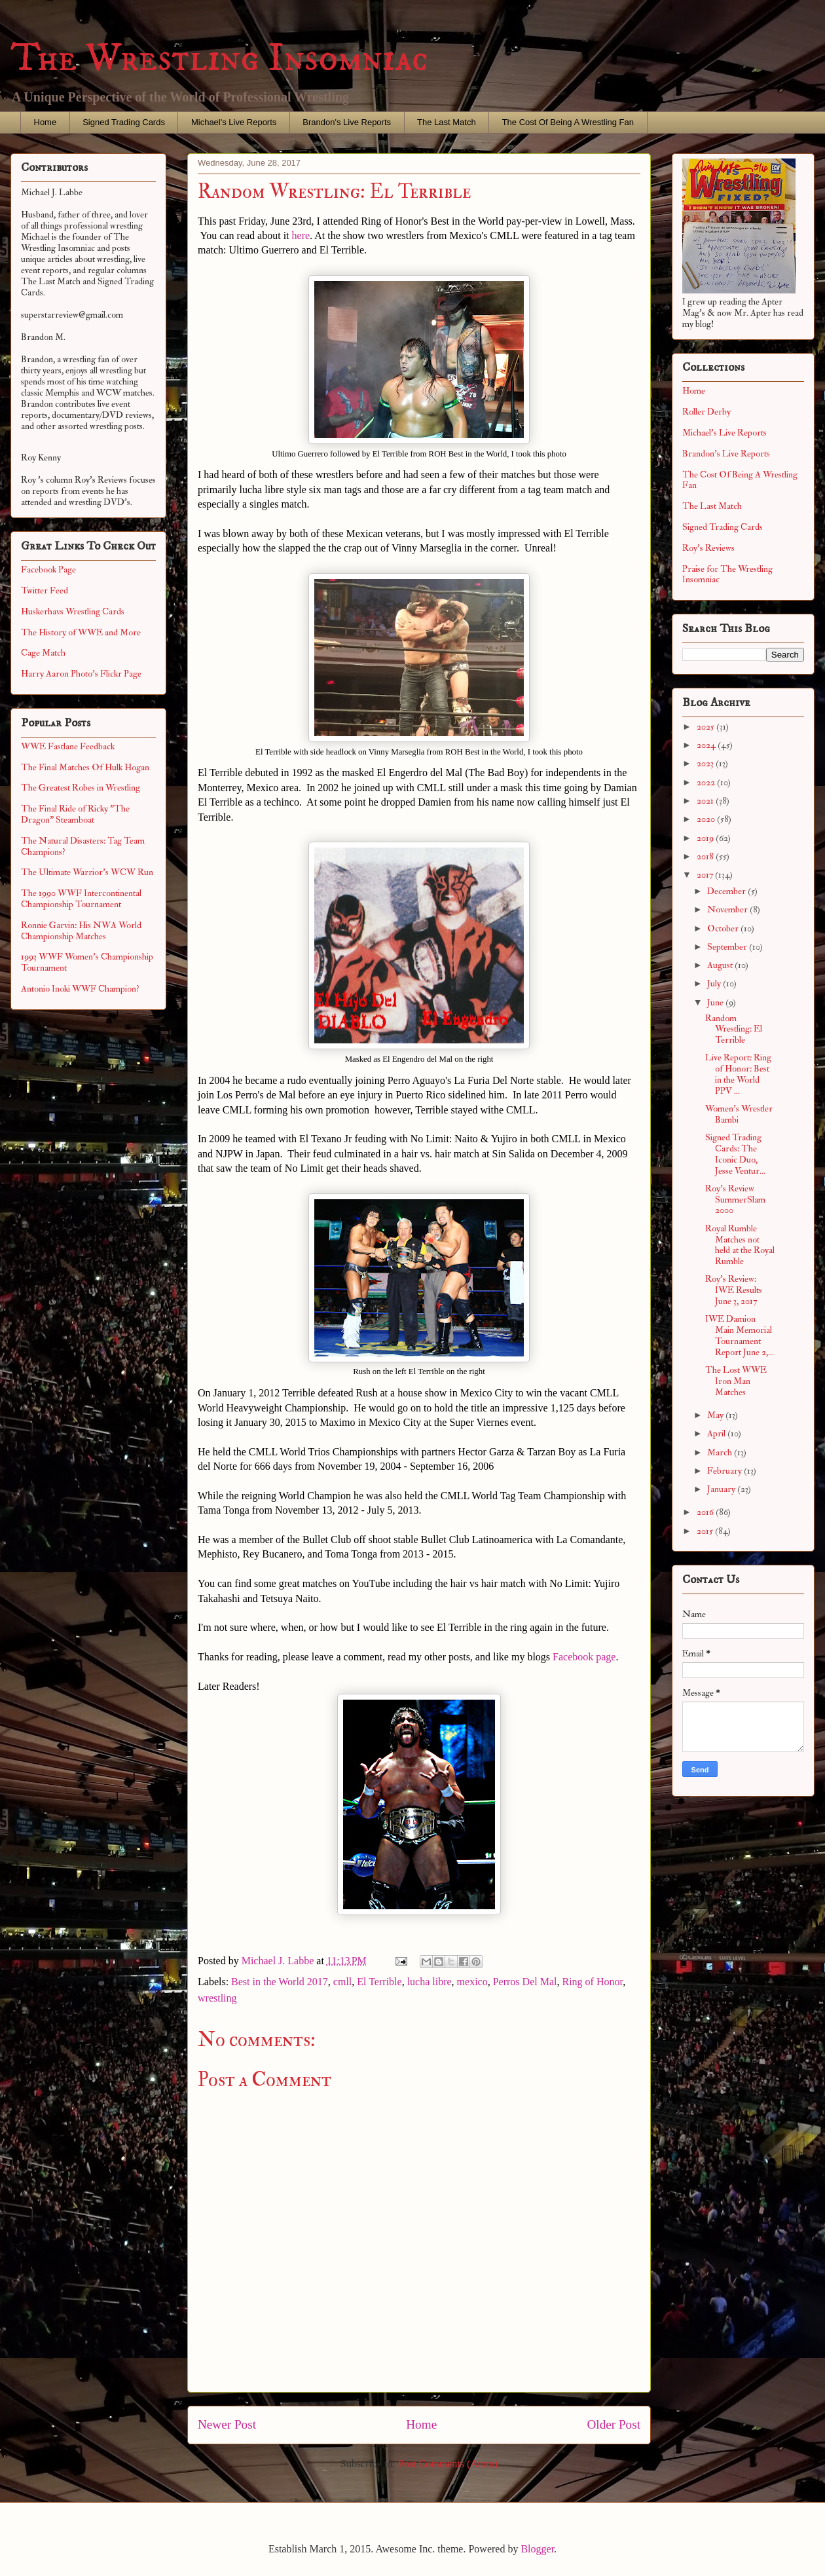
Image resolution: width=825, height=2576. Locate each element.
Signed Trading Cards (123, 122)
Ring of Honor (592, 1981)
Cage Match (43, 652)
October (724, 928)
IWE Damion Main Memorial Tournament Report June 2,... (739, 1335)
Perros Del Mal (525, 1981)
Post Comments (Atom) (448, 2463)
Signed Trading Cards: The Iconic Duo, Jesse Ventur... (735, 1154)
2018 (706, 856)
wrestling (217, 1998)
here (301, 235)
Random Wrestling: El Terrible (733, 1029)
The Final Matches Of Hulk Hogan (85, 767)
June (716, 1002)
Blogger (537, 2548)
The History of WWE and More (81, 632)
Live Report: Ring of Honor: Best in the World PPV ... (738, 1074)
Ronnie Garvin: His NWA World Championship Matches (81, 931)
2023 (706, 763)
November (728, 909)
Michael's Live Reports (233, 122)
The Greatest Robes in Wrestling (80, 787)
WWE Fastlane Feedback (68, 746)
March (720, 1452)
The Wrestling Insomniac (219, 58)
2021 (706, 800)
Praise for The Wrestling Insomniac (727, 574)
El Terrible (379, 1981)
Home (45, 122)
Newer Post (227, 2424)
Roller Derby (706, 411)
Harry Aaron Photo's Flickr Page (81, 673)
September (728, 946)
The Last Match (446, 122)
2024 (707, 745)
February (725, 1470)
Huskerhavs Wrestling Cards (72, 611)
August (721, 965)
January (722, 1489)
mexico (472, 1981)
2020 (707, 819)
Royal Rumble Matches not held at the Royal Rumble (740, 1245)
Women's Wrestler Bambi (739, 1114)
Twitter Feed (44, 590)
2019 (706, 838)
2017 (706, 874)
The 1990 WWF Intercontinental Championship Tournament (81, 898)
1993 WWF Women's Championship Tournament (87, 962)
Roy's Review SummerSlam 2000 (735, 1199)
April (717, 1433)
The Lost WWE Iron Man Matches (736, 1381)
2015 (706, 1531)
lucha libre (429, 1981)
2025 (706, 726)
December (727, 891)
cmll (342, 1981)
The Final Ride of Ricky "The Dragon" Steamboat (75, 814)
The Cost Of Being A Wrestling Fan (568, 122)
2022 (707, 782)
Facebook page (584, 1656)
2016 (706, 1512)
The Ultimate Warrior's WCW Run (87, 872)
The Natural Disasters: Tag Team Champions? (83, 846)
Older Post (613, 2424)
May (716, 1415)
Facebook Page (48, 569)
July (715, 983)
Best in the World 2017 (279, 1981)
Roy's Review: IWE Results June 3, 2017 (733, 1290)
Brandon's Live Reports (346, 122)
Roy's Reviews (708, 547)
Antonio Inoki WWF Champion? (80, 988)
